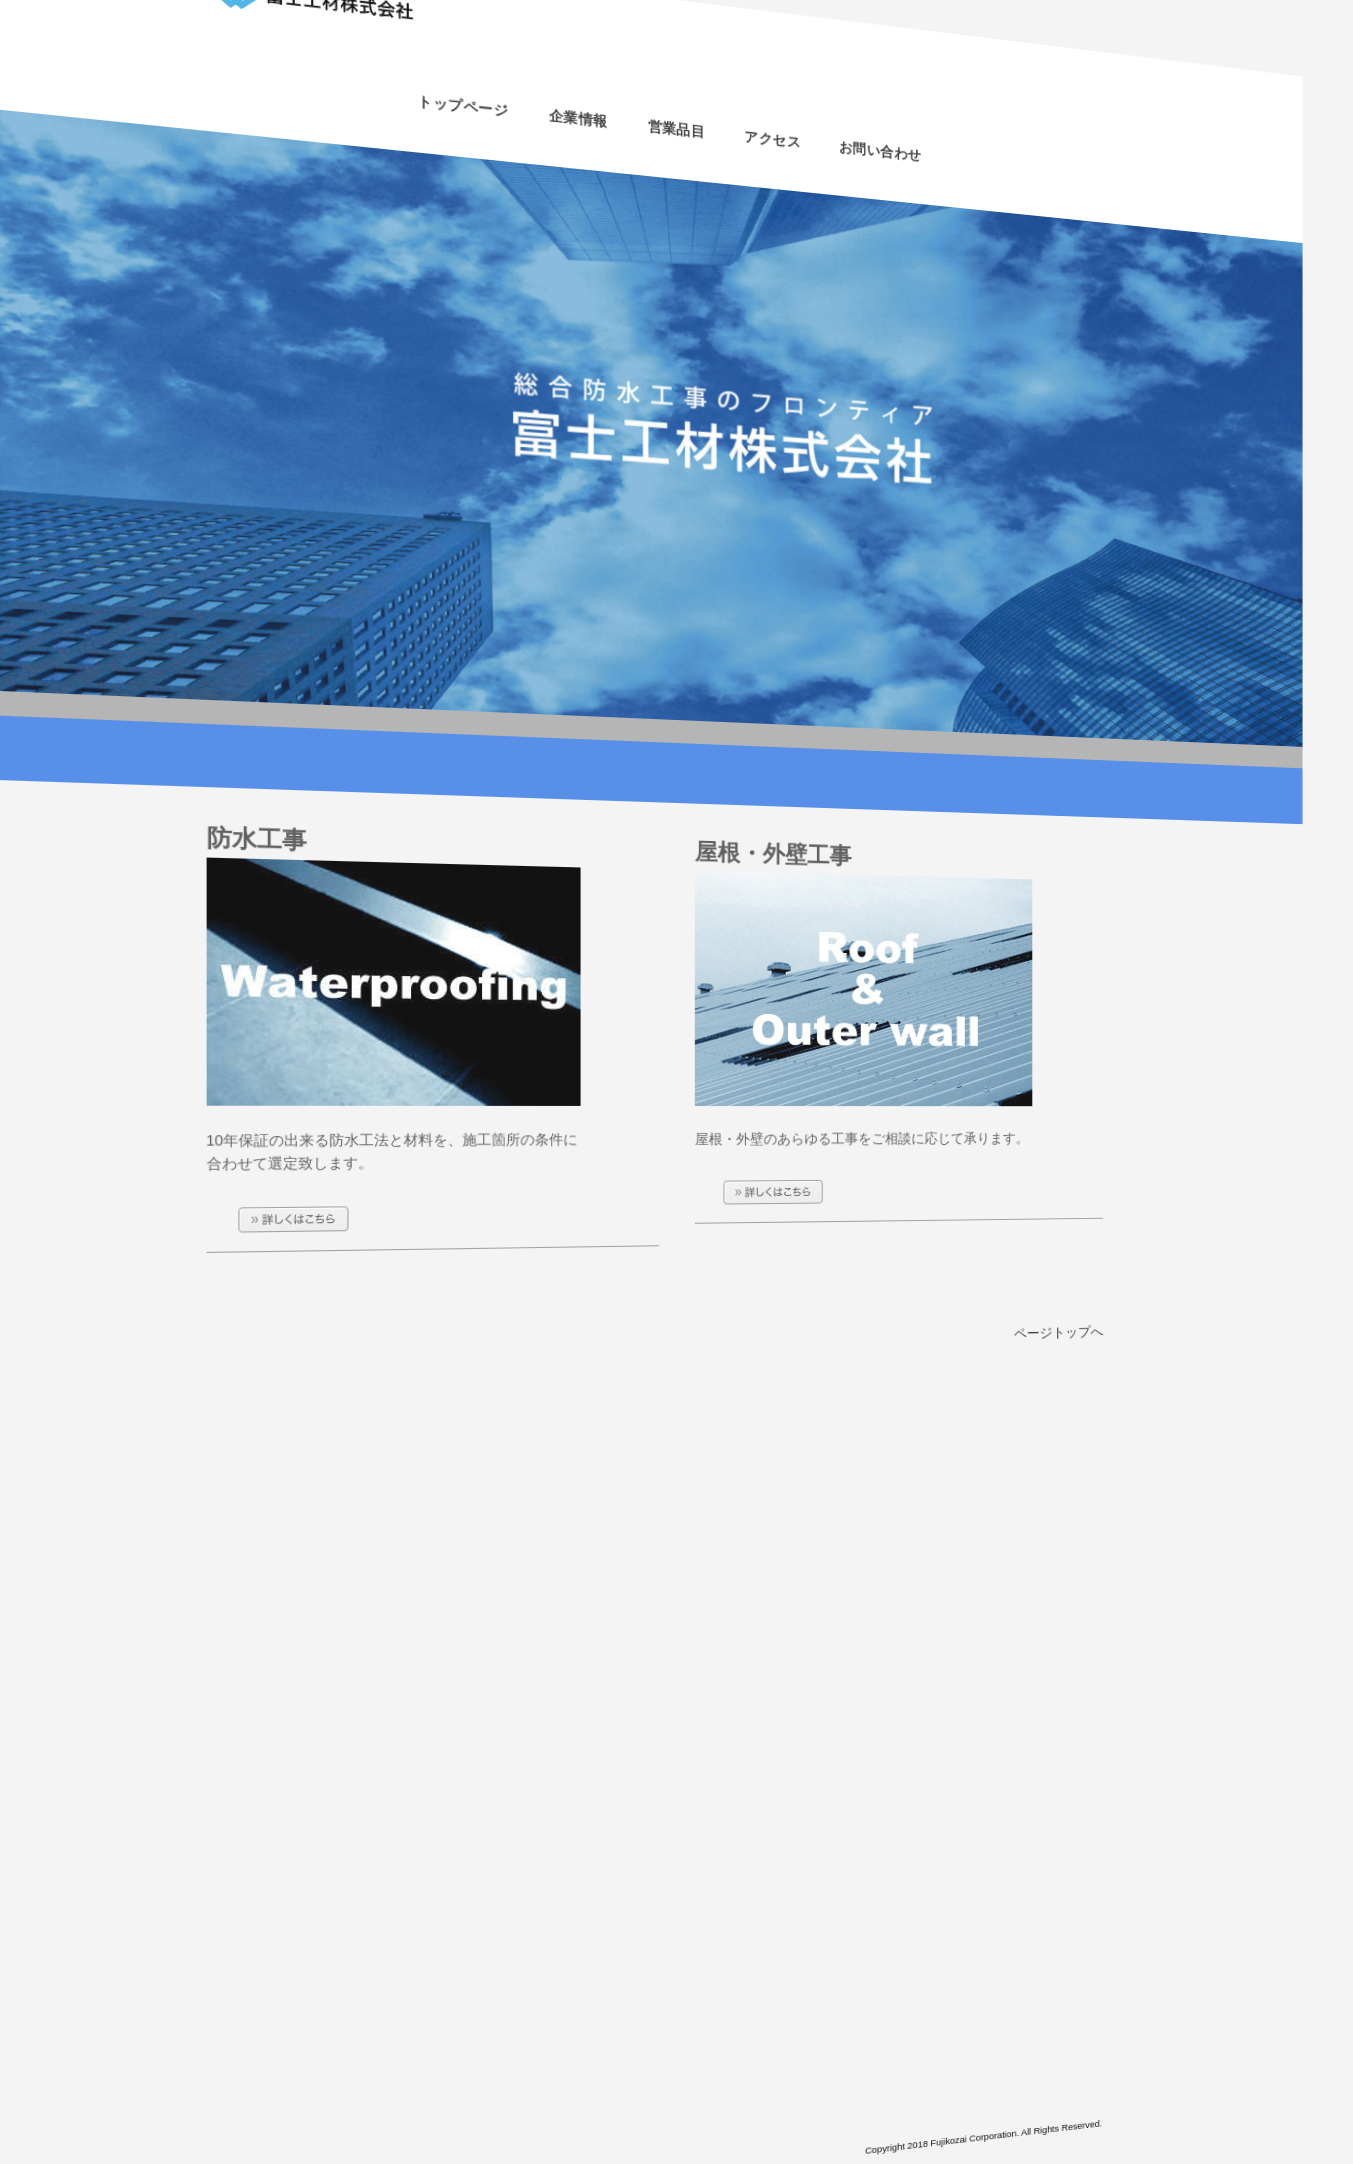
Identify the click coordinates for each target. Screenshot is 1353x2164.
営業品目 (676, 130)
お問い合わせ (867, 186)
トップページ (462, 65)
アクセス (767, 157)
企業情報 (579, 101)
